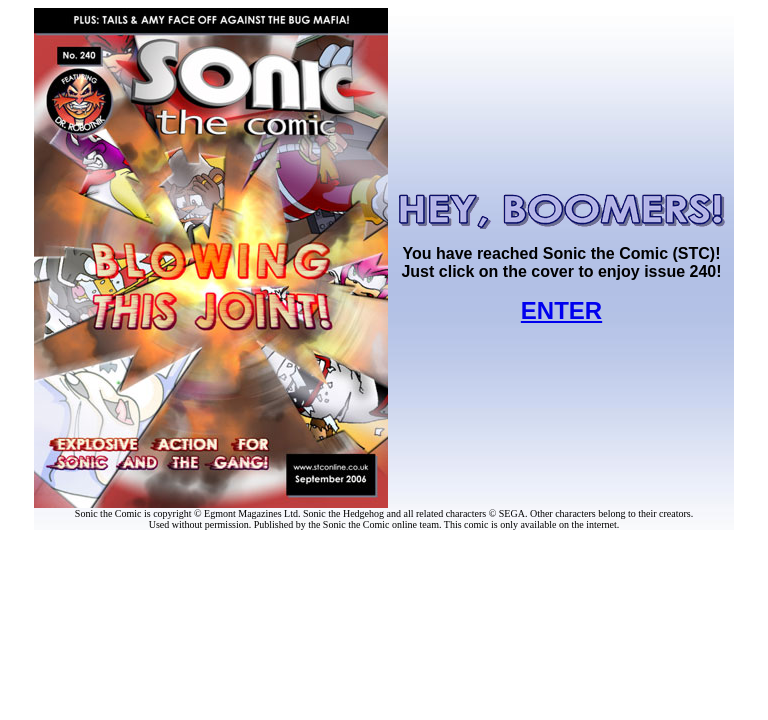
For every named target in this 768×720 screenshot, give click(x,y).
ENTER (561, 310)
